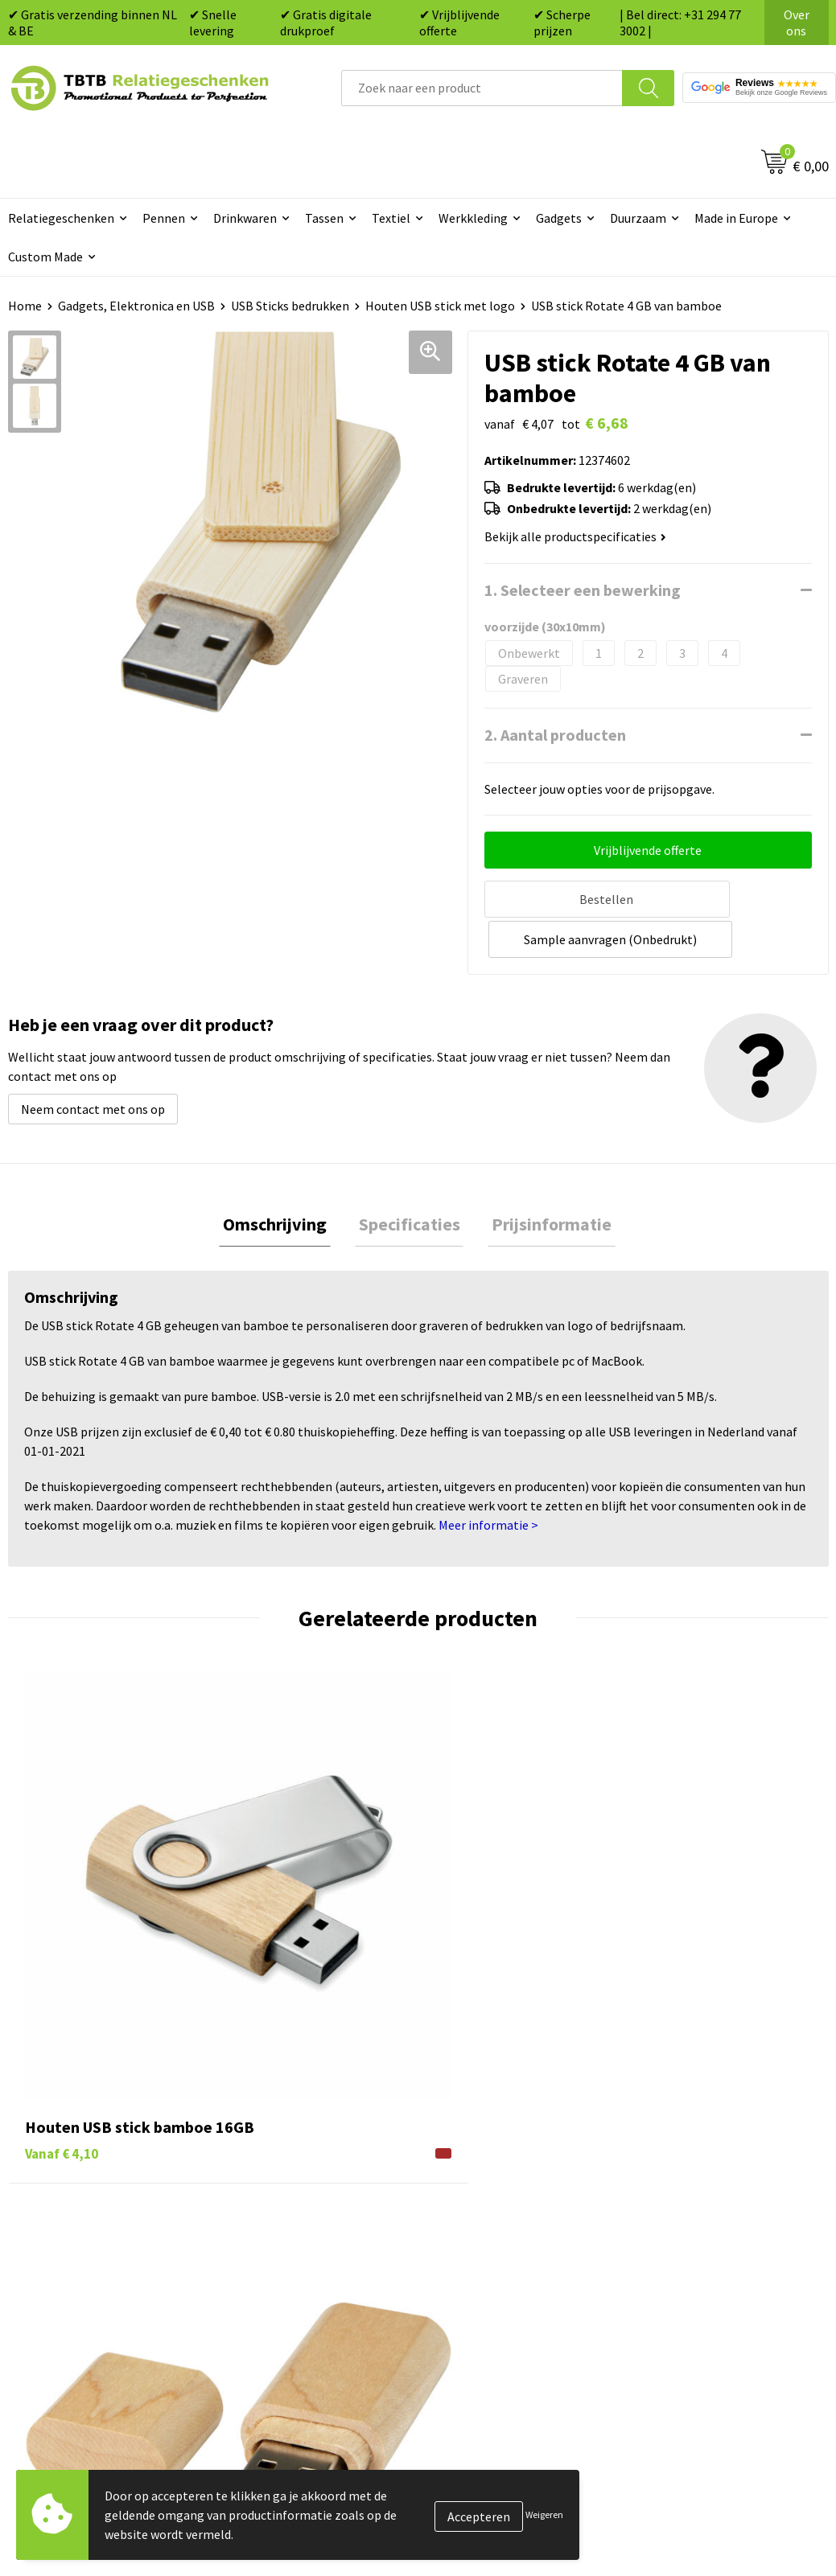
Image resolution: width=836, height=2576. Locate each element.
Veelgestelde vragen (291, 2109)
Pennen (163, 218)
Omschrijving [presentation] (283, 1181)
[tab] (283, 1182)
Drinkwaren (245, 218)
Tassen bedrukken (487, 2134)
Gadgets (559, 218)
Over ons (796, 22)
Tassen (324, 218)
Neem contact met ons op (93, 1065)
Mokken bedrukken (490, 2208)
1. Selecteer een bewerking (582, 590)
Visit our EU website (694, 2281)
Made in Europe (736, 218)
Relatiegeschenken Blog (708, 2159)
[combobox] (482, 88)
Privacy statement (691, 2208)
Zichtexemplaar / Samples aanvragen (307, 2268)
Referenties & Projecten (706, 2183)
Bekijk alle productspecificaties (575, 536)
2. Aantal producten (555, 735)
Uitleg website (275, 2159)
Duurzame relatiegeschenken (518, 2159)
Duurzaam (638, 218)
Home (25, 306)
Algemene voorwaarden (705, 2256)
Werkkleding (473, 218)
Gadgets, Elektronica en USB (136, 306)
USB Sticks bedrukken (290, 306)
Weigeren (544, 2514)
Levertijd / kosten (283, 2134)
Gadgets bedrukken (491, 2183)
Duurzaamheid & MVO (293, 2305)
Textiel (391, 218)
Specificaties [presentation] (409, 1181)
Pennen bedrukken (489, 2109)
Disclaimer (669, 2232)
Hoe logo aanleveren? (295, 2232)
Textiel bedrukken (487, 2232)
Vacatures (667, 2134)
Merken (458, 2281)
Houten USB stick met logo (440, 306)
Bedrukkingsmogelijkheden (310, 2183)
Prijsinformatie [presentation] (544, 1181)
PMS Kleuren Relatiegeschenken (324, 2208)
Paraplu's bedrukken (494, 2256)
